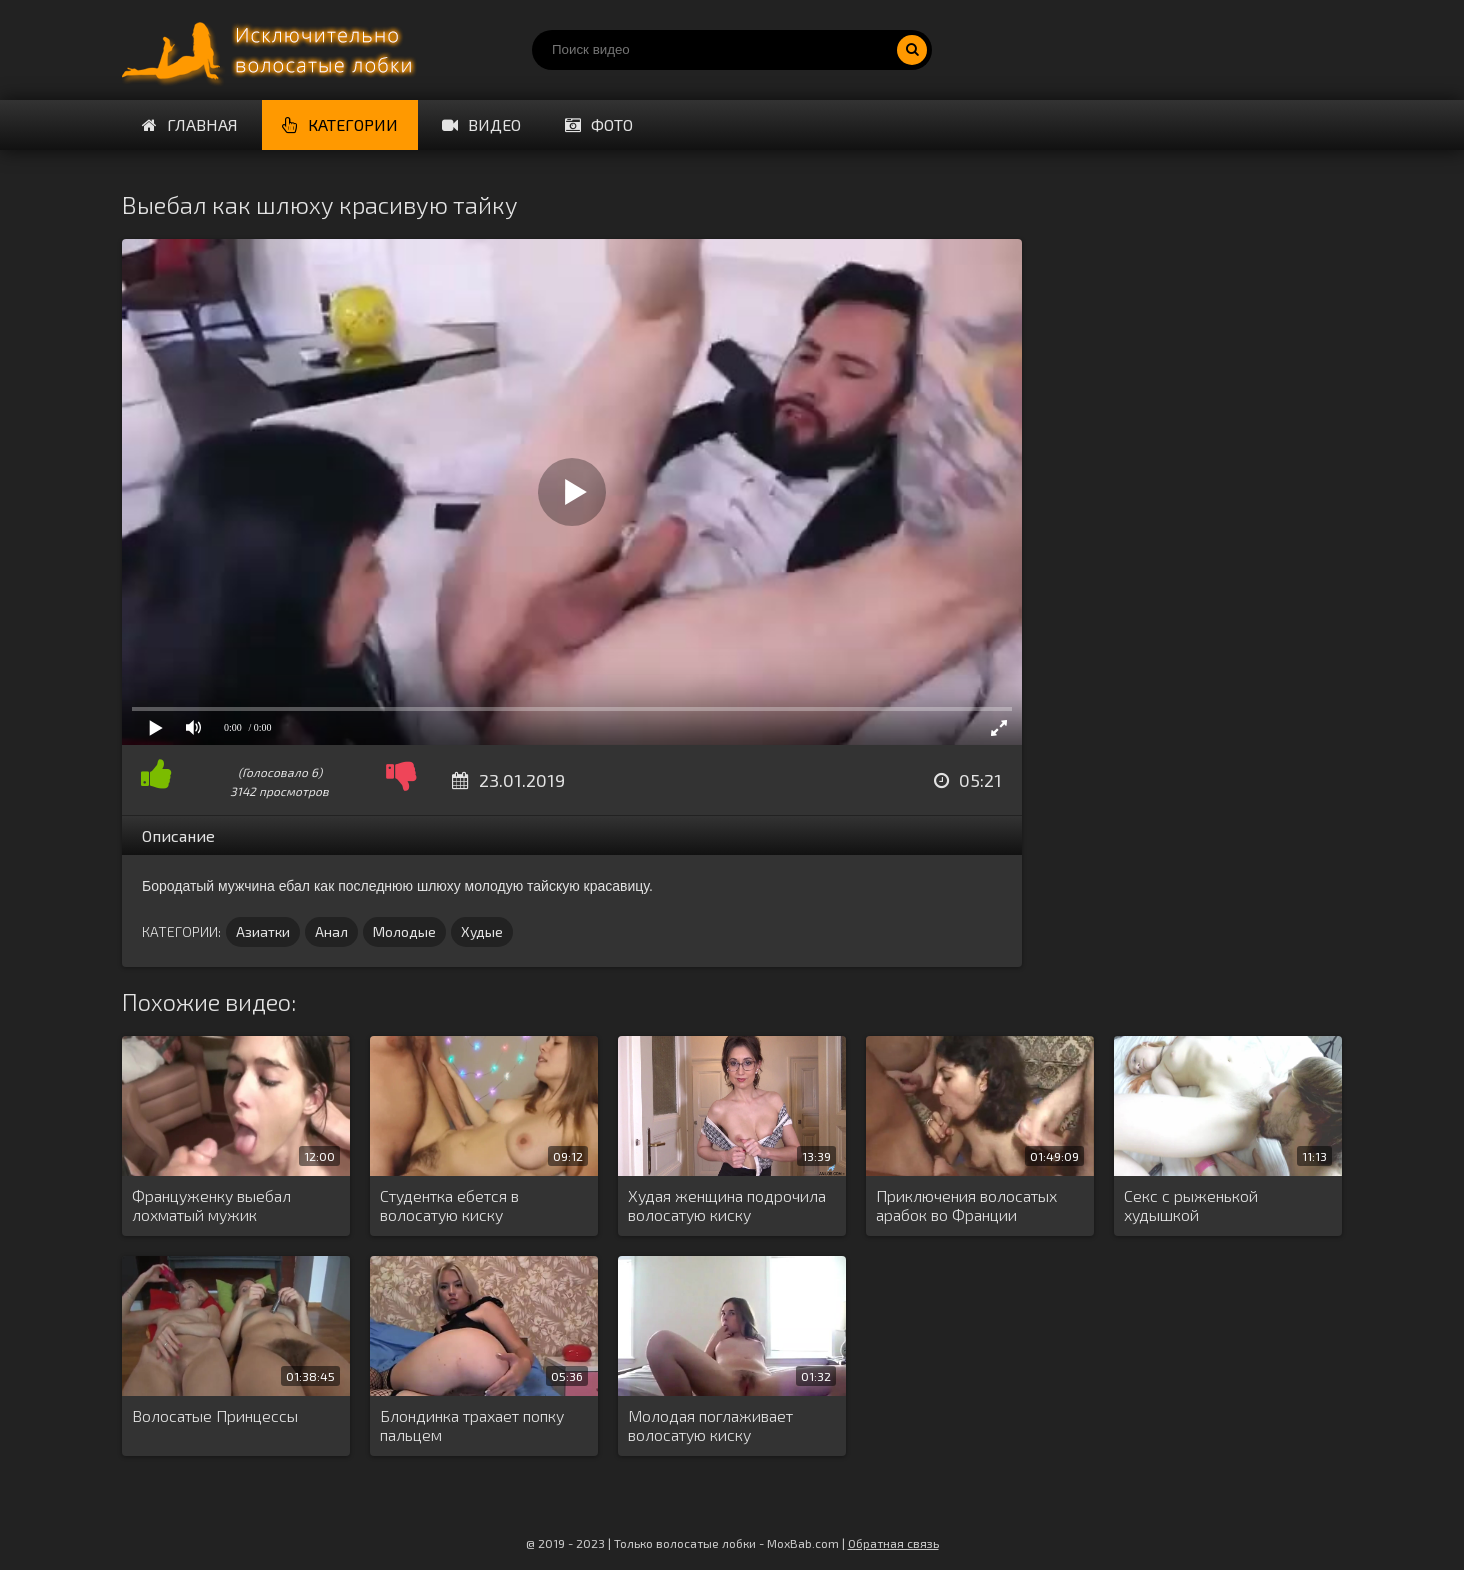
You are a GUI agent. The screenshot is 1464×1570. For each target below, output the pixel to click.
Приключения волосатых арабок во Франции (966, 1205)
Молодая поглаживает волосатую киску (710, 1425)
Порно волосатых (272, 50)
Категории (340, 124)
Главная (190, 124)
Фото (599, 124)
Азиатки (263, 931)
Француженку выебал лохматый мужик (211, 1205)
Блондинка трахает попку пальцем (472, 1425)
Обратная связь (893, 1543)
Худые (482, 931)
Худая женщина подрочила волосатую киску (727, 1205)
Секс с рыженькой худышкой (1191, 1205)
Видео (481, 124)
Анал (331, 931)
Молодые (404, 931)
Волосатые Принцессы (215, 1415)
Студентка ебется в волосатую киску (449, 1205)
